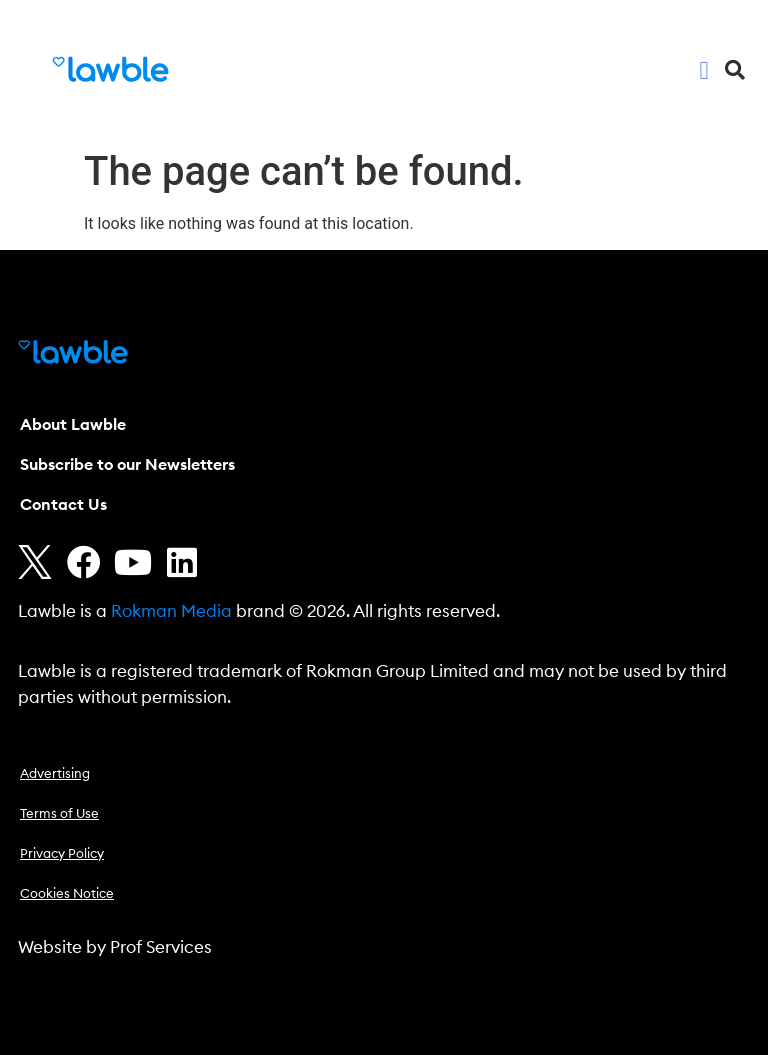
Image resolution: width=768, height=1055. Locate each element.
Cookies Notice (67, 894)
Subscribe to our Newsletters (127, 465)
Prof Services (161, 947)
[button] (704, 70)
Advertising (55, 774)
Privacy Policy (62, 854)
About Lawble (73, 425)
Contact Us (63, 505)
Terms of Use (59, 814)
